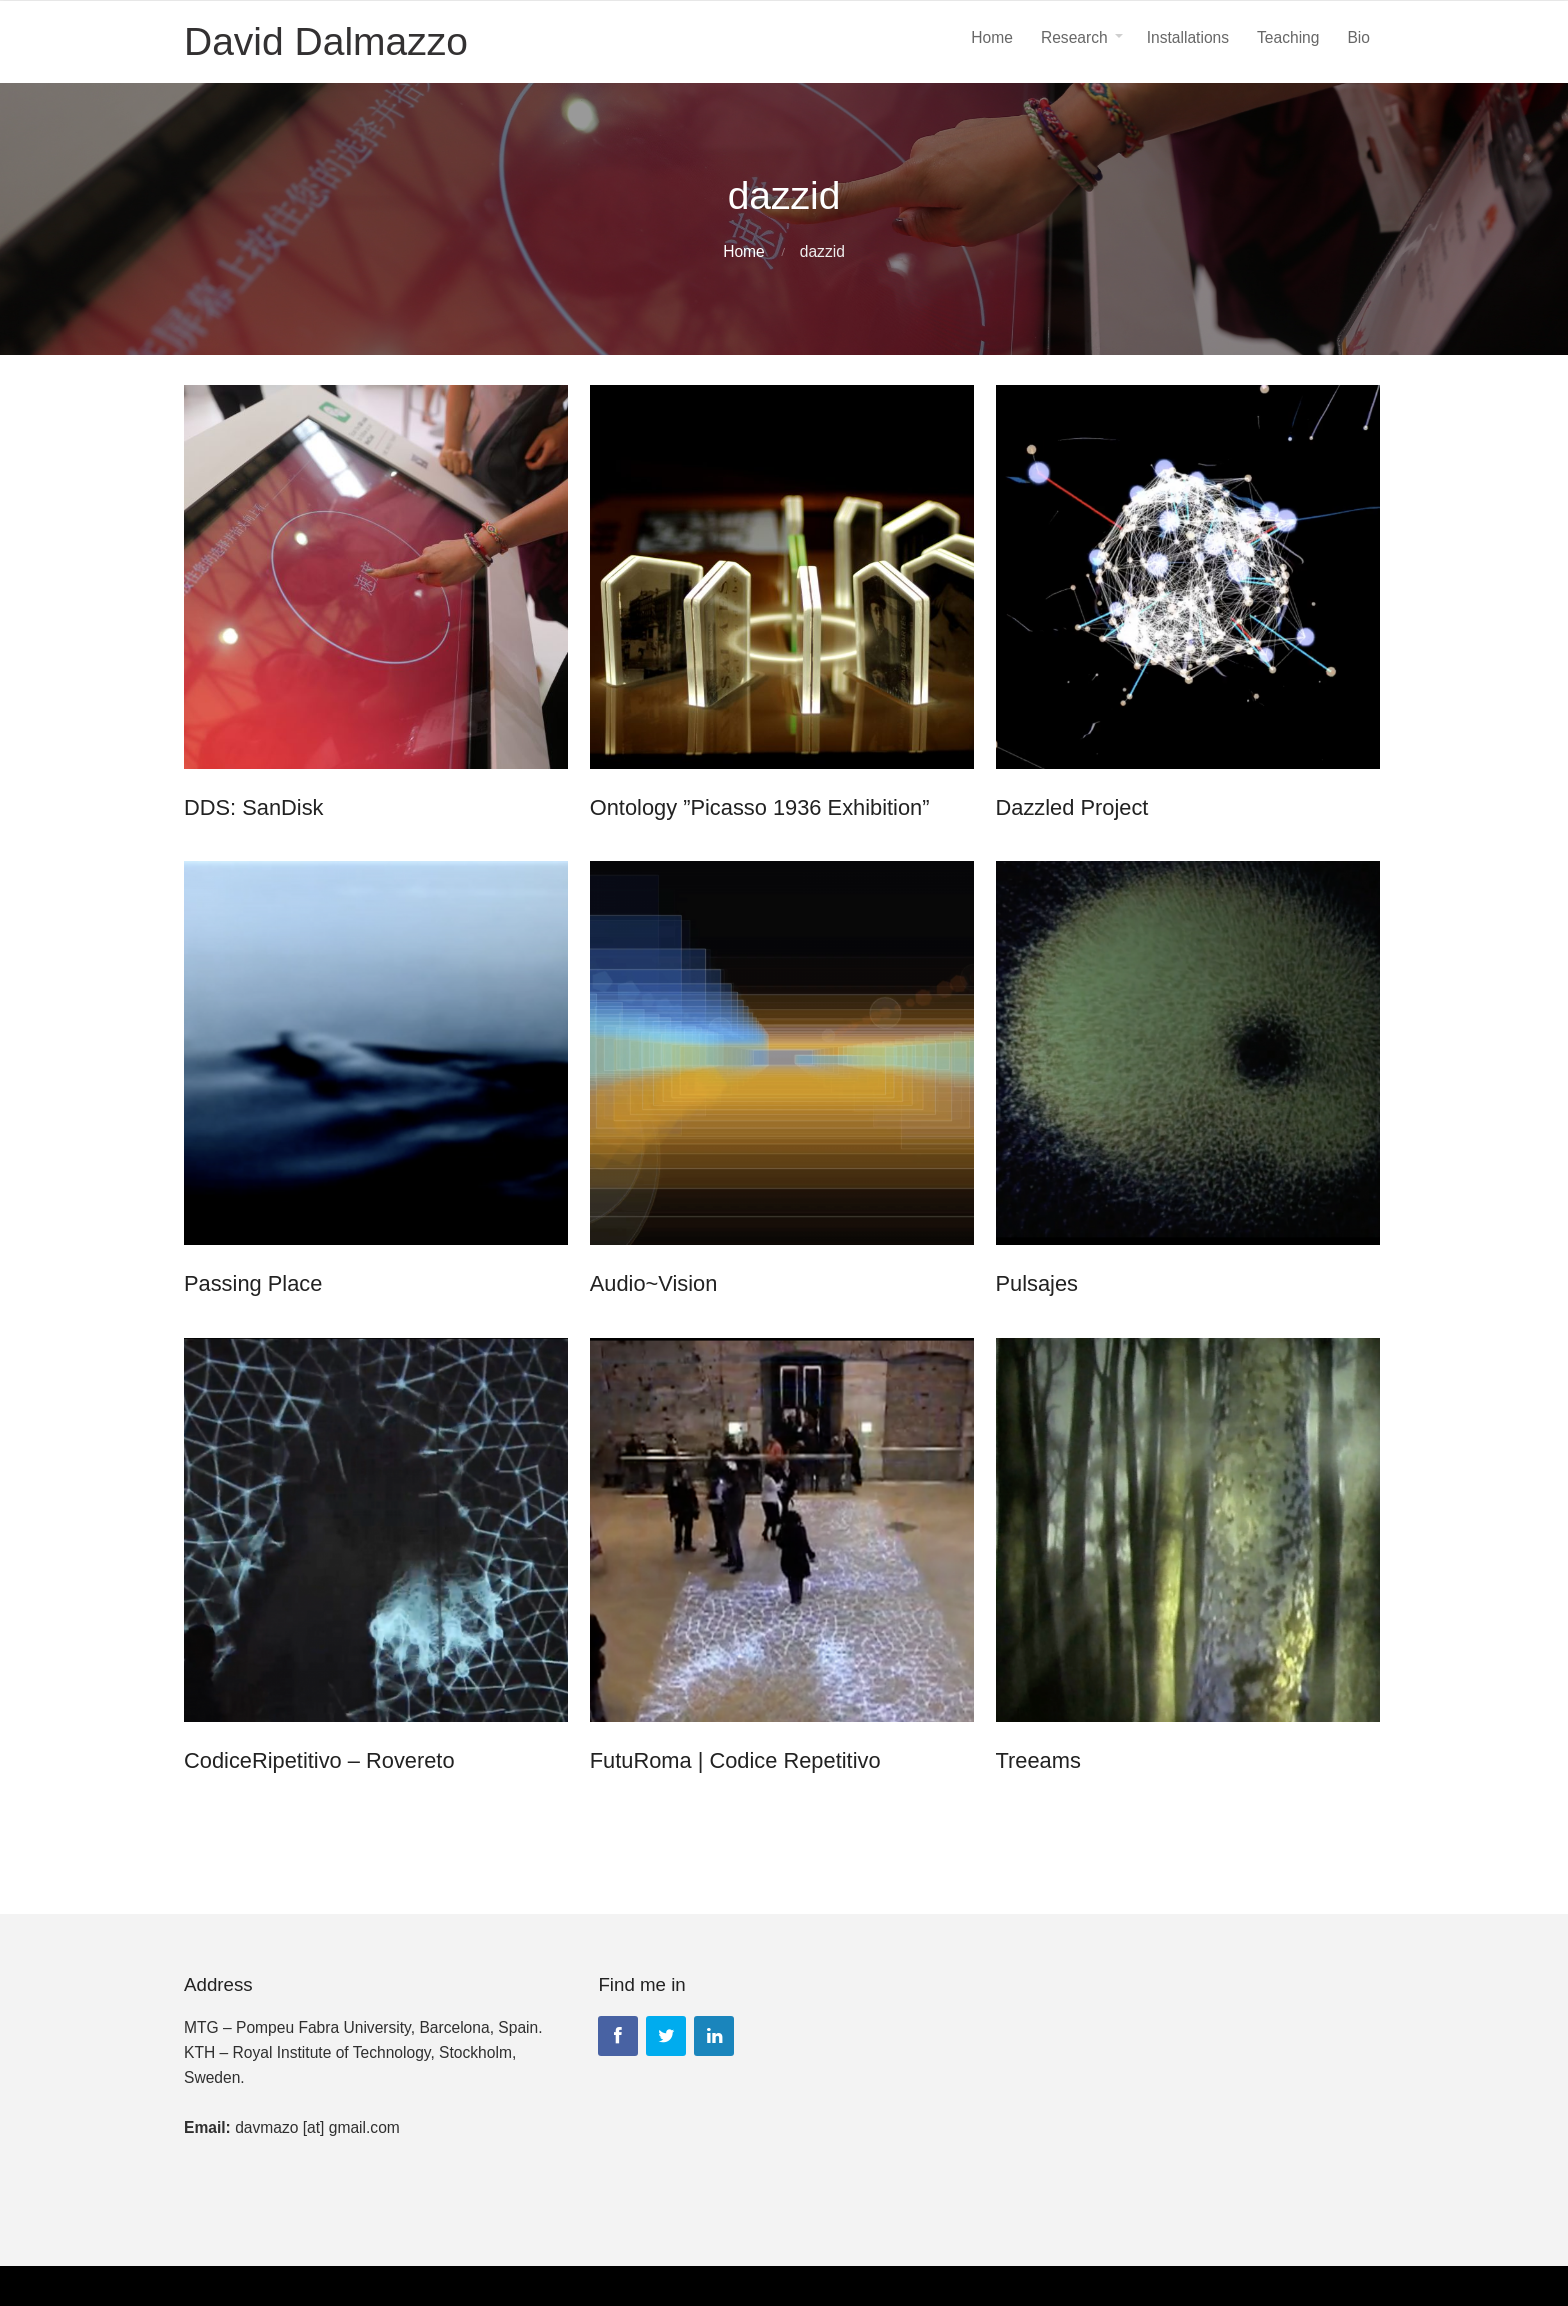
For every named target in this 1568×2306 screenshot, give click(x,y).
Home (744, 251)
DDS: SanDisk (254, 807)
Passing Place (253, 1283)
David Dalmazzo (326, 41)
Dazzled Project (1076, 807)
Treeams (1042, 1760)
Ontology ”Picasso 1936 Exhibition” (762, 807)
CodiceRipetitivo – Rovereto (319, 1760)
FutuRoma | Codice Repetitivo (737, 1760)
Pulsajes (1041, 1283)
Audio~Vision (656, 1283)
